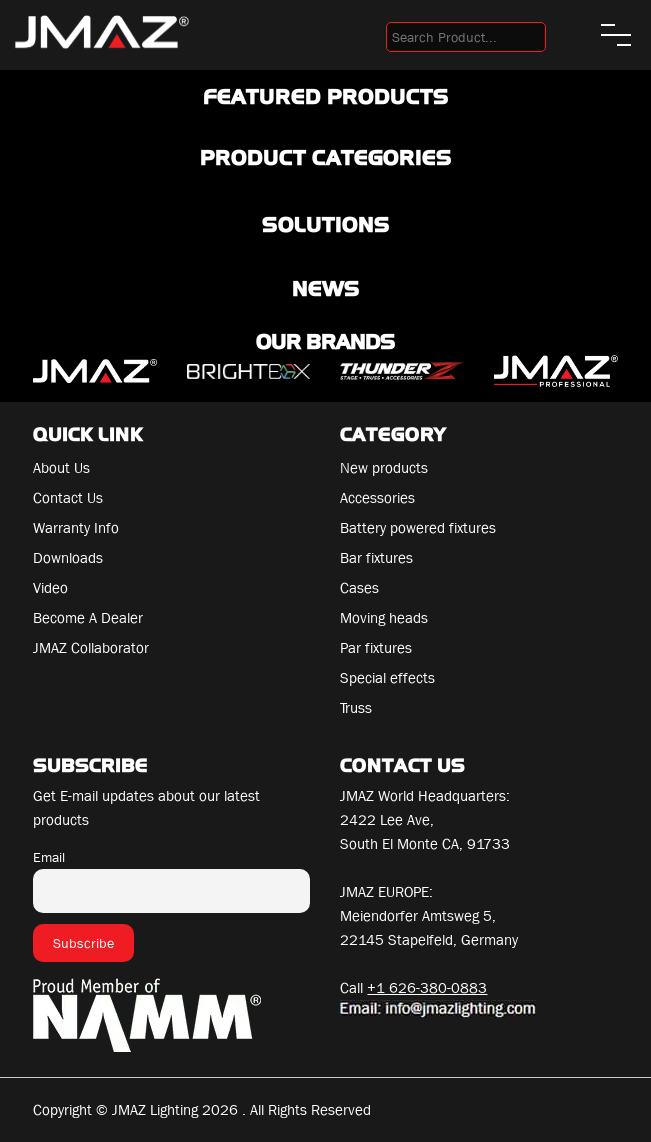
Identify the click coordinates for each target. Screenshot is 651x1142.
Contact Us (68, 498)
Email (49, 857)
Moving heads (384, 618)
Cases (359, 588)
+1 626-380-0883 (427, 988)
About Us (61, 468)
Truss (356, 708)
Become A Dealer (88, 618)
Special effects (387, 678)
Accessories (377, 498)
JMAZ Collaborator (91, 648)
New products (384, 468)
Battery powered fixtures (418, 528)
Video (50, 588)
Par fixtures (376, 648)
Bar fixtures (376, 558)
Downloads (68, 558)
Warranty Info (76, 528)
